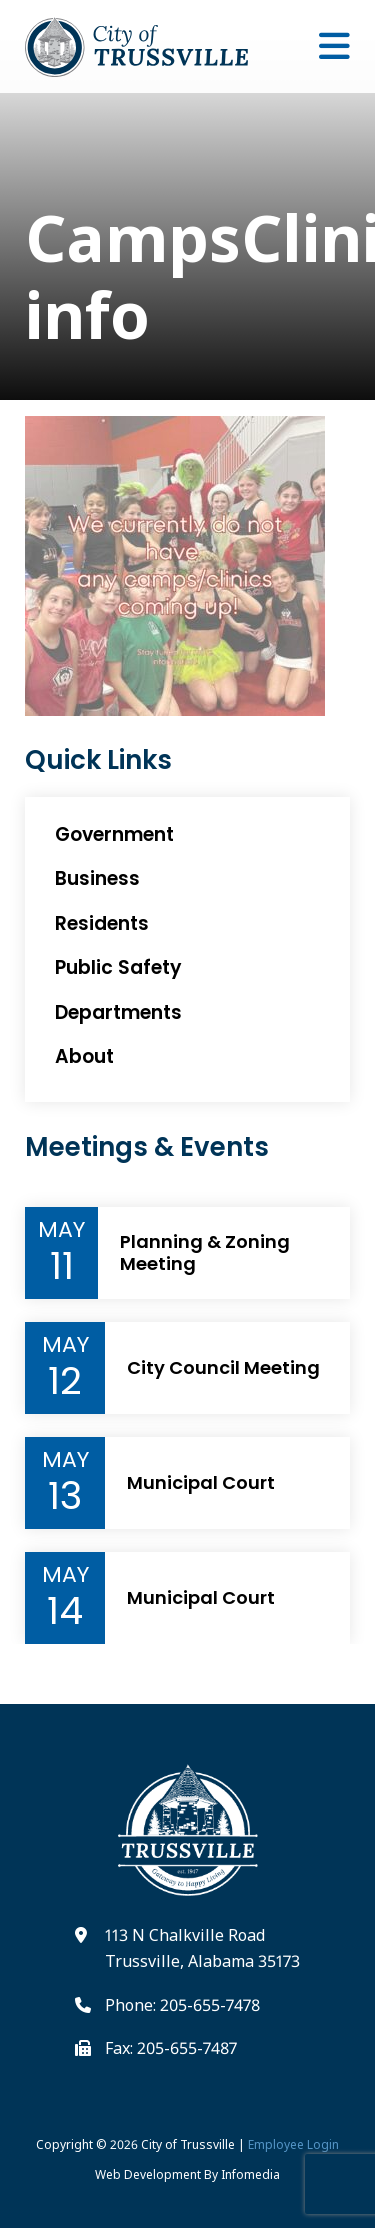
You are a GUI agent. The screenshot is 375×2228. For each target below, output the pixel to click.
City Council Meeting (223, 1368)
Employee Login (293, 2144)
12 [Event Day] (65, 1381)
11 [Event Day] (62, 1266)
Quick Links (98, 760)
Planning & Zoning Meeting (205, 1252)
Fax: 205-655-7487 (171, 2048)
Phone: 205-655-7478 (182, 2005)
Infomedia (250, 2174)
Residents (102, 923)
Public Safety (118, 967)
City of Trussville (188, 2144)
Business (97, 878)
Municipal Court (201, 1483)
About (84, 1056)
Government (114, 834)
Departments (118, 1012)
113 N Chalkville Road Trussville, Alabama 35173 (202, 1948)
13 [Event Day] (65, 1496)
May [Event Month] (61, 1230)
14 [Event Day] (65, 1611)
